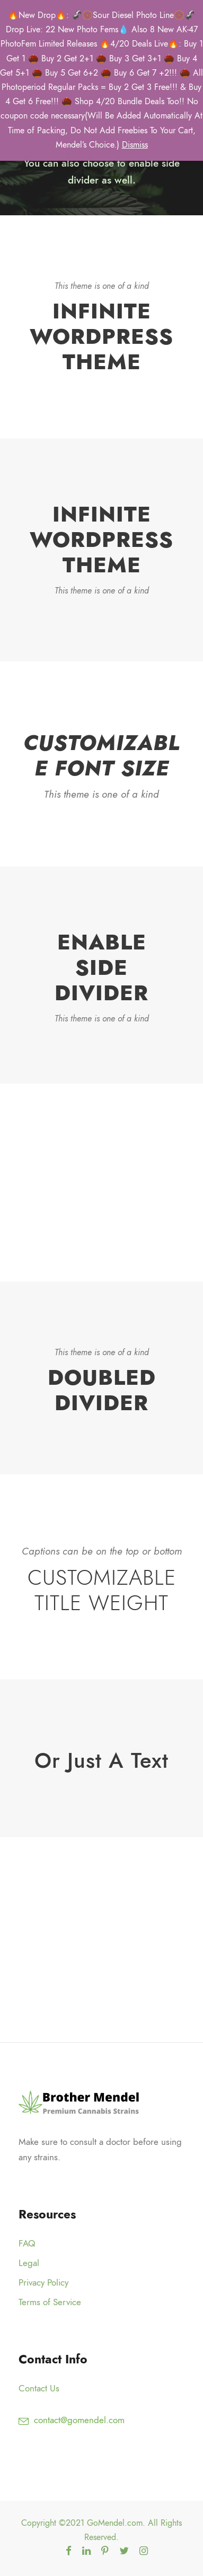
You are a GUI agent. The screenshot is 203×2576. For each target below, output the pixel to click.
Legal (29, 2263)
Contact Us (39, 2388)
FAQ (27, 2243)
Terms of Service (50, 2302)
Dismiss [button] (135, 145)
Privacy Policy (43, 2282)
